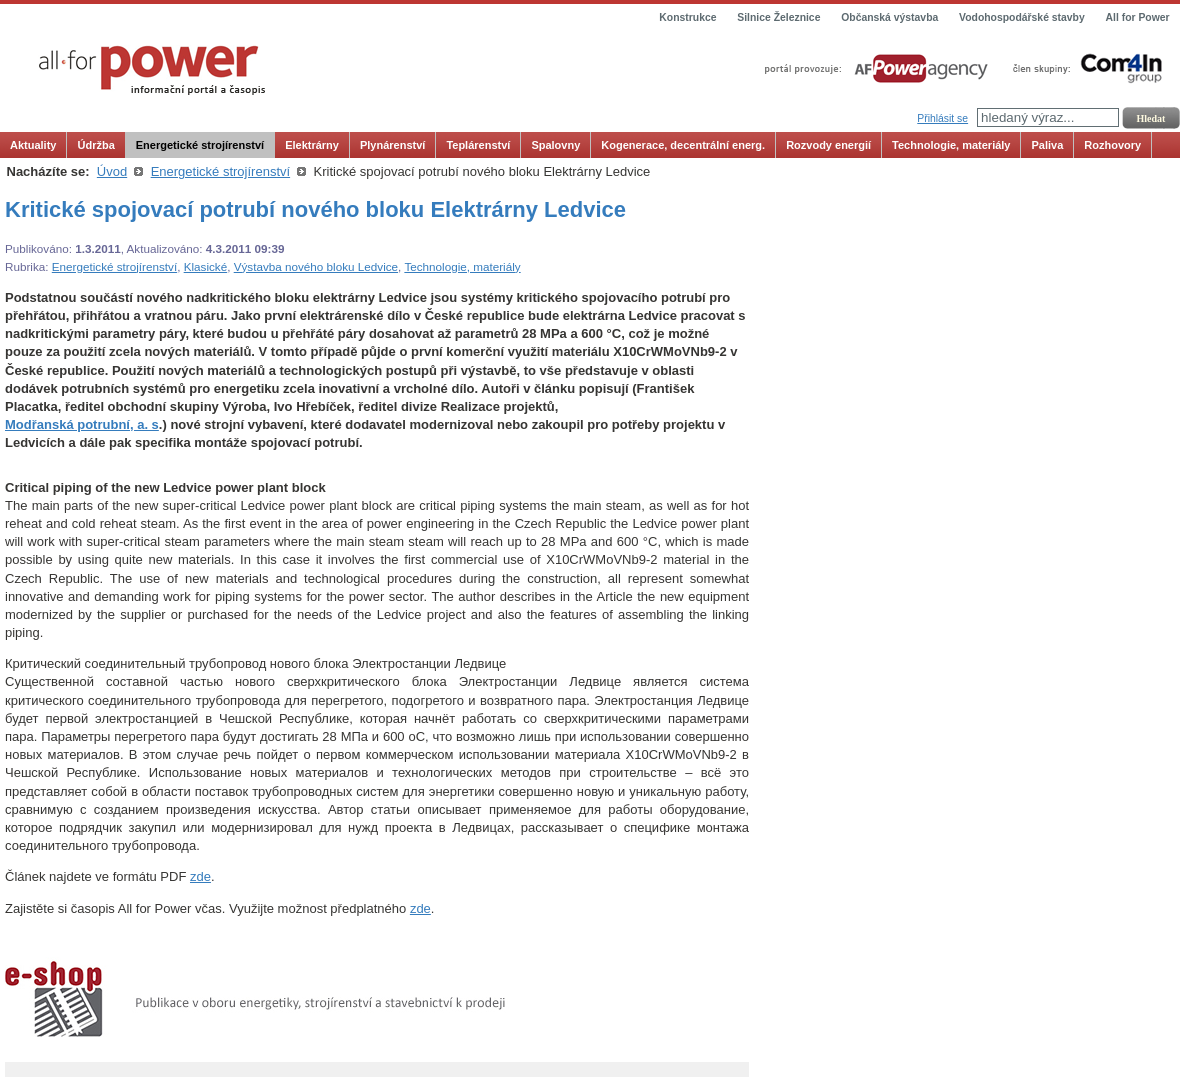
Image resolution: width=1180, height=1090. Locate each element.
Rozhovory (1112, 145)
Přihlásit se (942, 118)
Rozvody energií (828, 145)
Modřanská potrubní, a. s (82, 424)
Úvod (112, 171)
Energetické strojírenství (200, 145)
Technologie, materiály (951, 145)
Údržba (95, 145)
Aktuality (33, 145)
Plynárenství (392, 145)
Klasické (206, 266)
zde (200, 876)
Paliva (1047, 145)
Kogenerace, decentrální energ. (683, 145)
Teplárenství (478, 145)
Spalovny (555, 145)
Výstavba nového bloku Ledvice (316, 266)
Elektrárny (312, 145)
